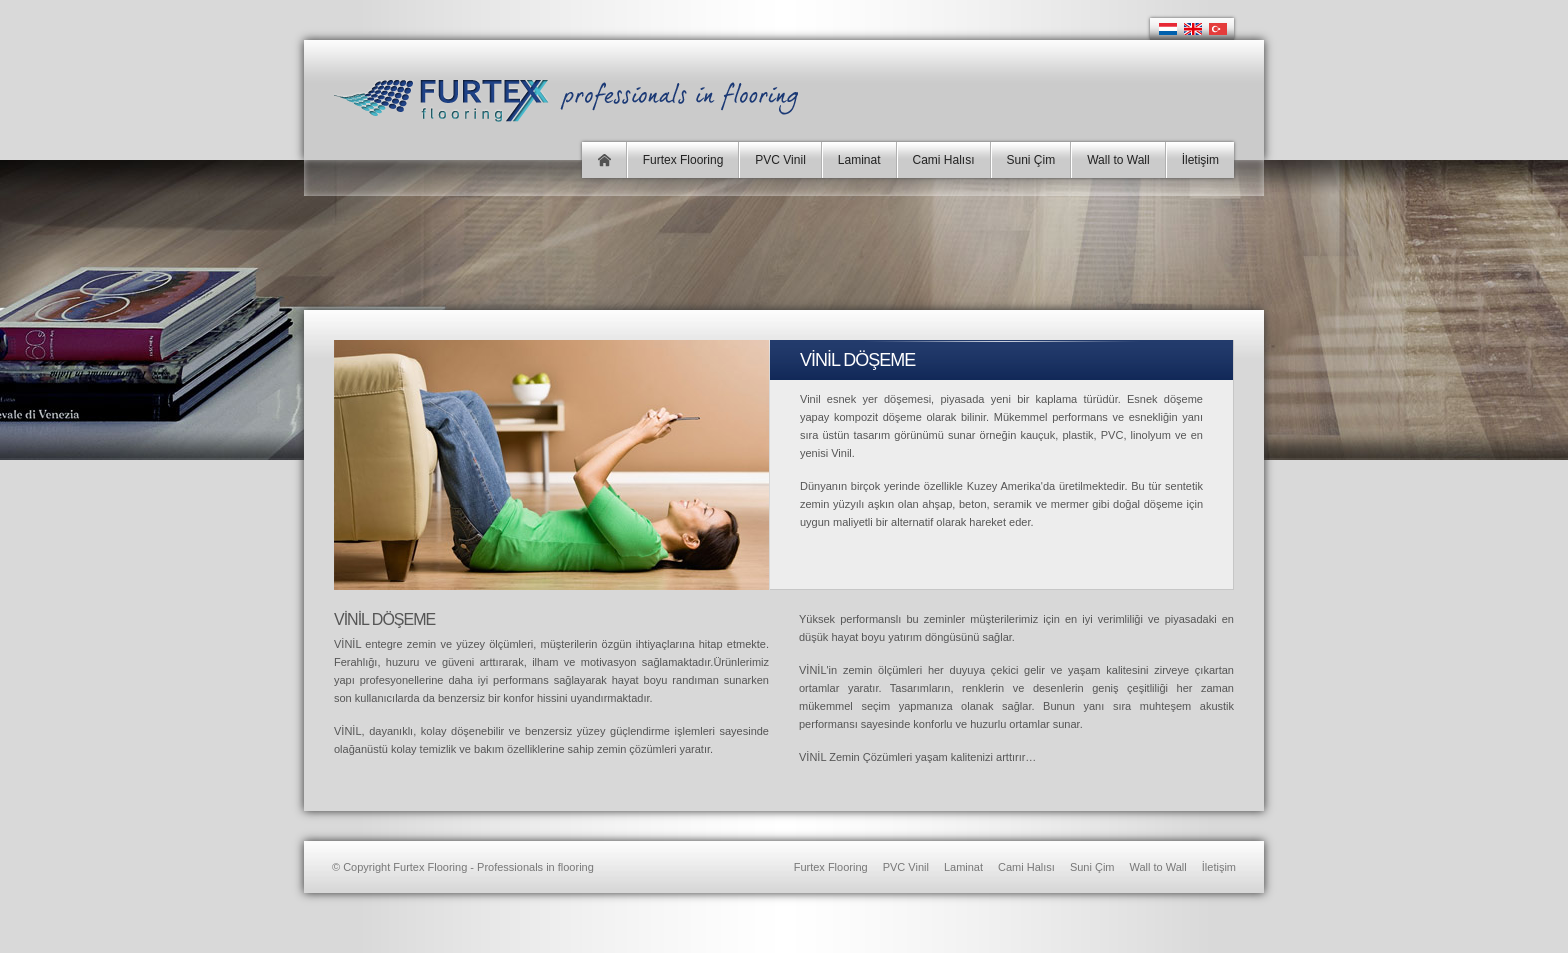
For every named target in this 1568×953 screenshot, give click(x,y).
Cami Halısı (944, 160)
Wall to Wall (1118, 160)
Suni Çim (1031, 160)
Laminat (859, 160)
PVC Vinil (780, 160)
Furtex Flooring (683, 160)
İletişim (1200, 160)
